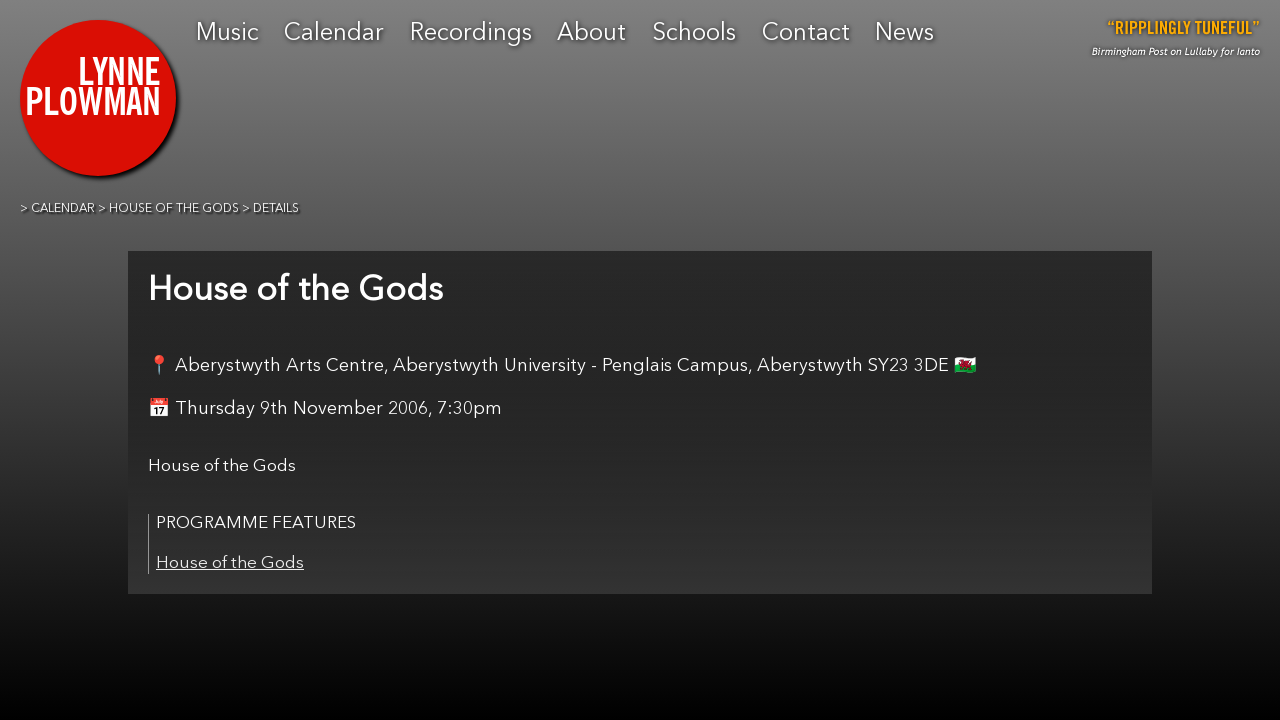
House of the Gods (230, 563)
